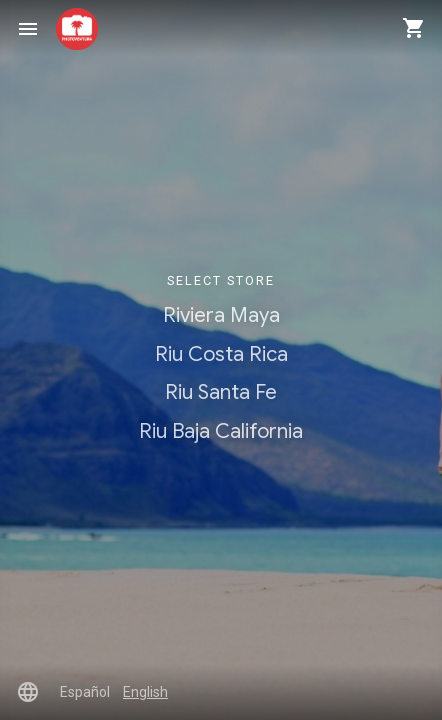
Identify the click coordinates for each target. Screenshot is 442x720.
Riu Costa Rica (221, 354)
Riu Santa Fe (221, 392)
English (145, 692)
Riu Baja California (221, 431)
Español (85, 692)
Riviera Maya (221, 315)
